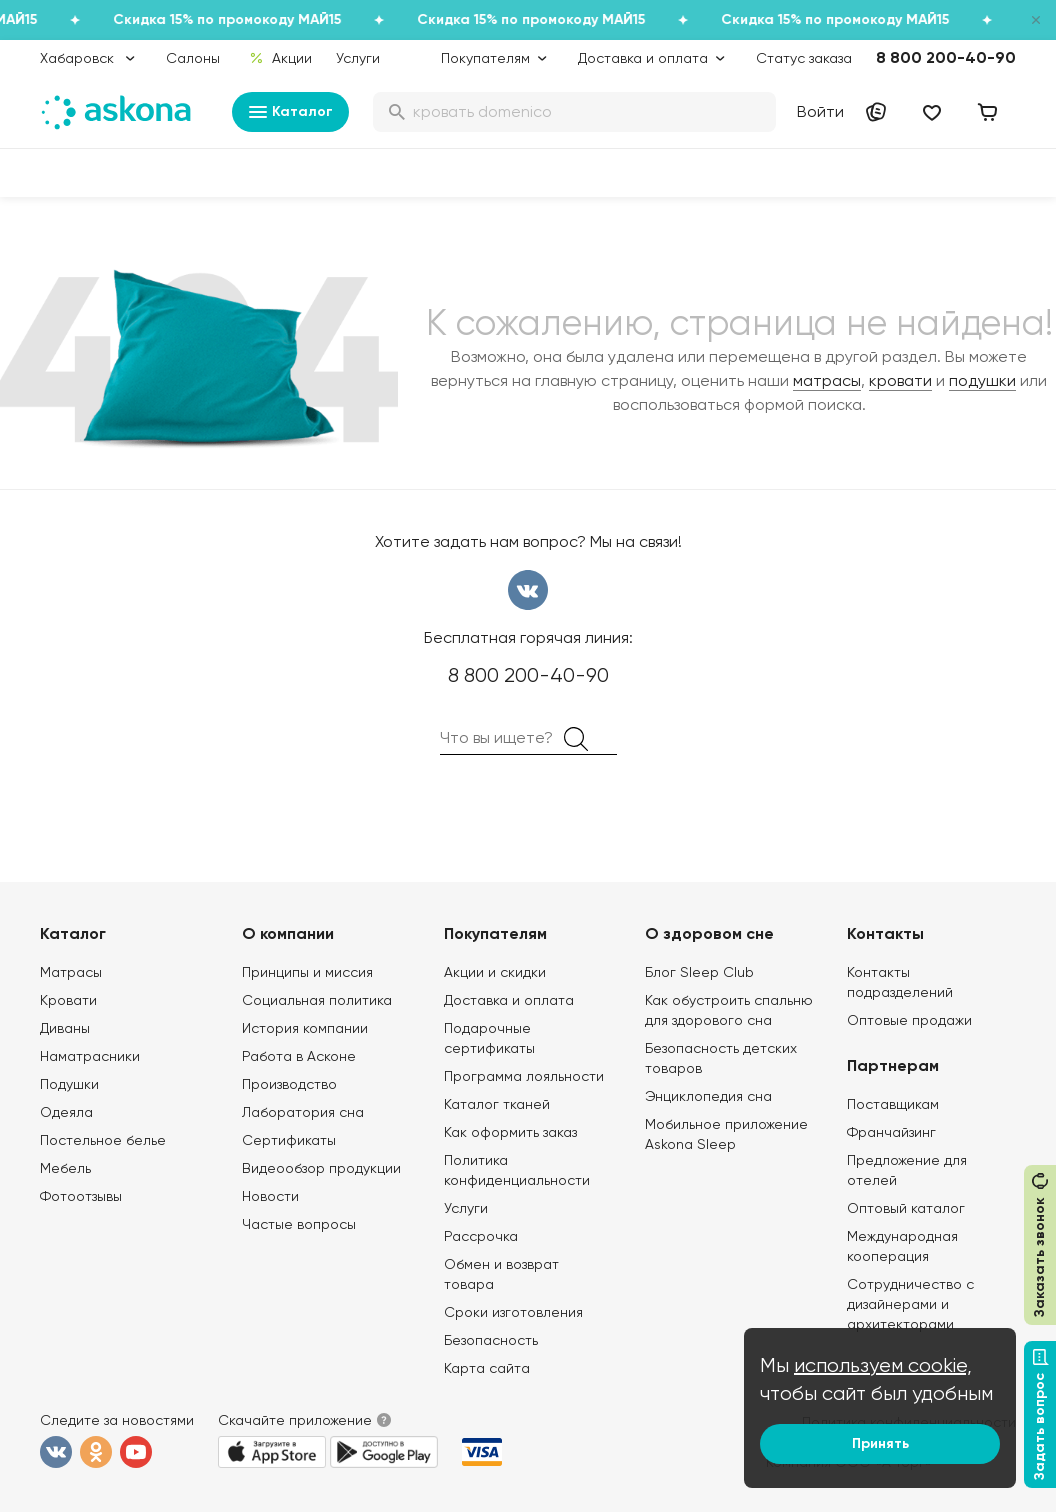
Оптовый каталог (906, 1208)
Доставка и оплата (509, 1000)
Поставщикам (893, 1104)
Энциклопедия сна (708, 1096)
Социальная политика (317, 1000)
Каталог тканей (497, 1104)
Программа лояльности (524, 1076)
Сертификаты (289, 1140)
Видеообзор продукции (321, 1168)
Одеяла (66, 1112)
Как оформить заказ (510, 1132)
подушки (982, 380)
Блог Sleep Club (699, 972)
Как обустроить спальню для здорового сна (729, 1010)
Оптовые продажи (909, 1020)
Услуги (358, 58)
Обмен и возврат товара (501, 1274)
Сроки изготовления (513, 1312)
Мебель (65, 1168)
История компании (305, 1028)
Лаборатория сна (303, 1112)
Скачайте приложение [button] (295, 1420)
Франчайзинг (891, 1132)
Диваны (65, 1028)
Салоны (193, 58)
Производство (289, 1084)
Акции (280, 58)
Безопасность (491, 1340)
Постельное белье (103, 1140)
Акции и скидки (495, 972)
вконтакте (528, 590)
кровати (900, 380)
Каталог (290, 112)
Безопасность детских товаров (721, 1058)
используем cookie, (883, 1365)
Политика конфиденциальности (517, 1170)
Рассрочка (481, 1236)
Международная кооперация (902, 1246)
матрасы (827, 380)
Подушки (69, 1084)
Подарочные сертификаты (489, 1038)
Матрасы (71, 972)
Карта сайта (487, 1368)
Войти (820, 111)
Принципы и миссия (307, 972)
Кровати (68, 1000)
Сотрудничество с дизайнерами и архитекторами (910, 1304)
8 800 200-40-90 (946, 57)
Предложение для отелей (907, 1170)
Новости (270, 1196)
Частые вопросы (299, 1224)
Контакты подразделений (900, 982)
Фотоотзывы (81, 1196)
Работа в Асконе (299, 1056)
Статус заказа (804, 58)
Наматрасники (90, 1056)
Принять (880, 1443)
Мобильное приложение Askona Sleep (726, 1134)
